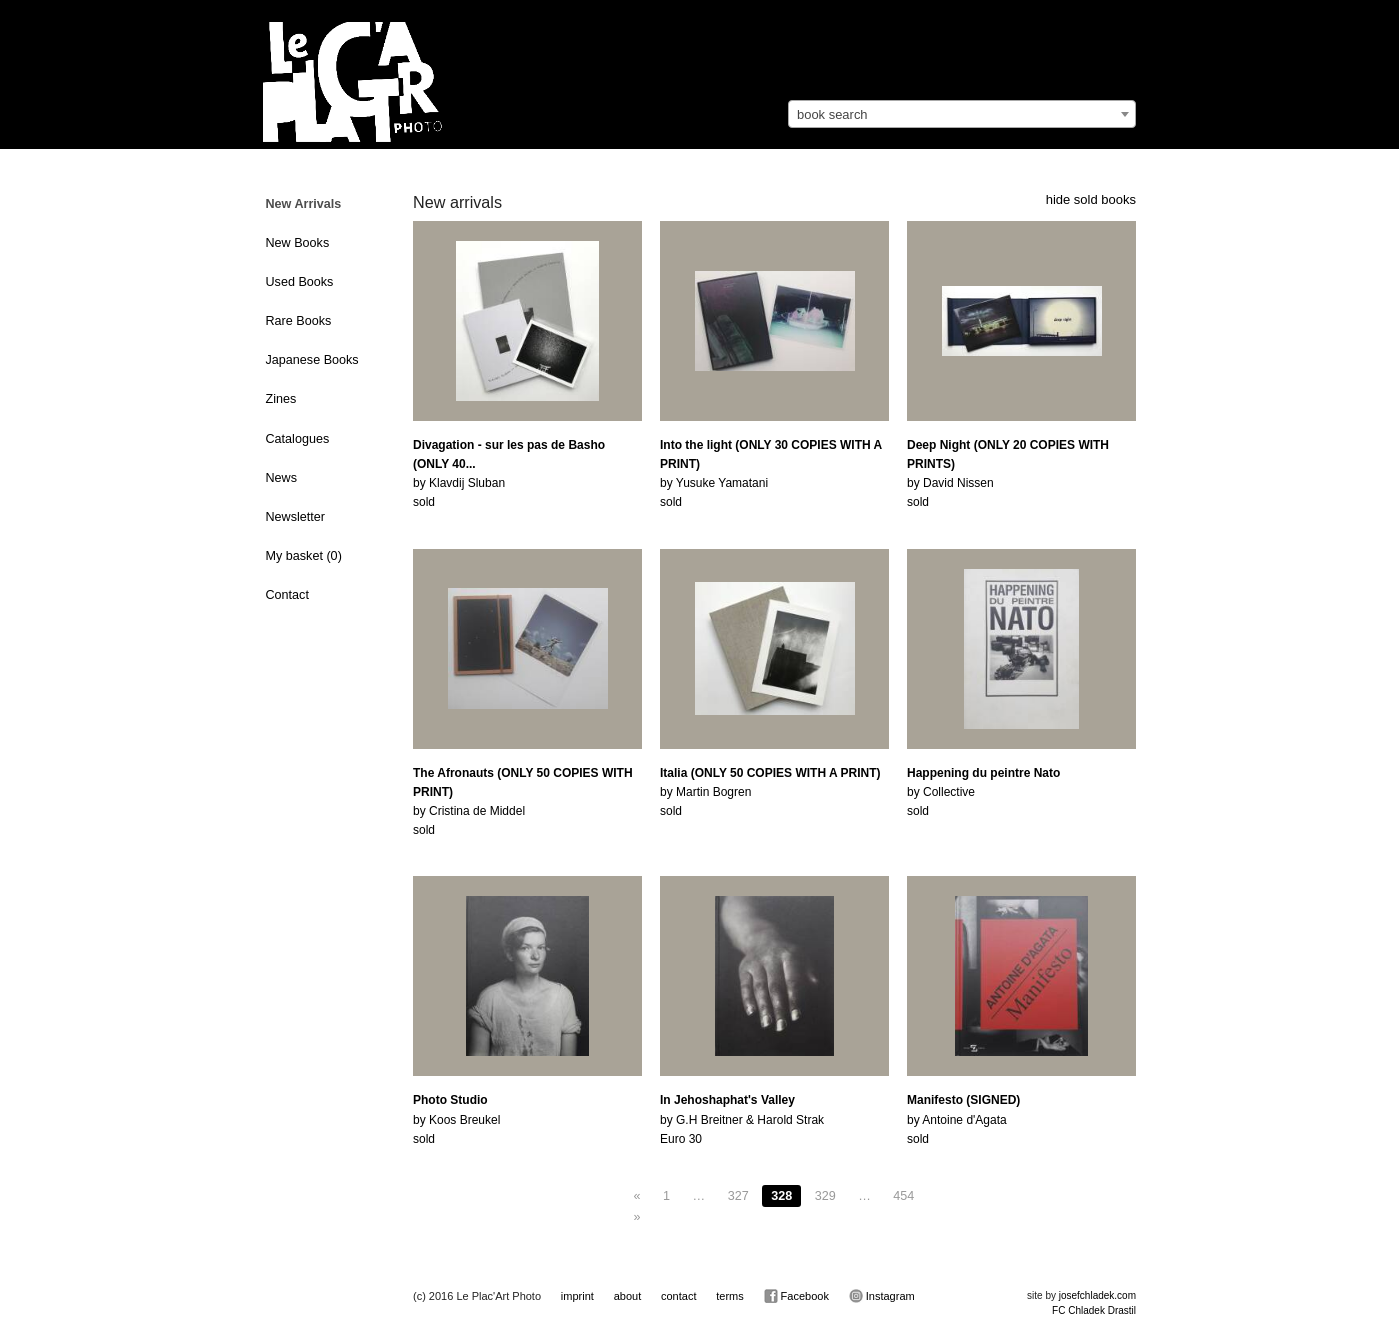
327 (738, 1196)
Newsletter (296, 517)
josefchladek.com (1097, 1295)
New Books (298, 243)
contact (678, 1296)
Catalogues (298, 439)
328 (781, 1196)
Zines (281, 399)
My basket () (304, 556)
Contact (287, 595)
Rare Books (299, 321)
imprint (577, 1296)
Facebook (796, 1296)
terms (730, 1296)
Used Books (300, 282)
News (282, 478)
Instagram (882, 1296)
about (628, 1296)
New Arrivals (304, 204)
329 (825, 1196)
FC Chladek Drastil (1094, 1310)
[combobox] (962, 114)
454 (903, 1196)
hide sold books (1091, 199)
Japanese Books (312, 360)
